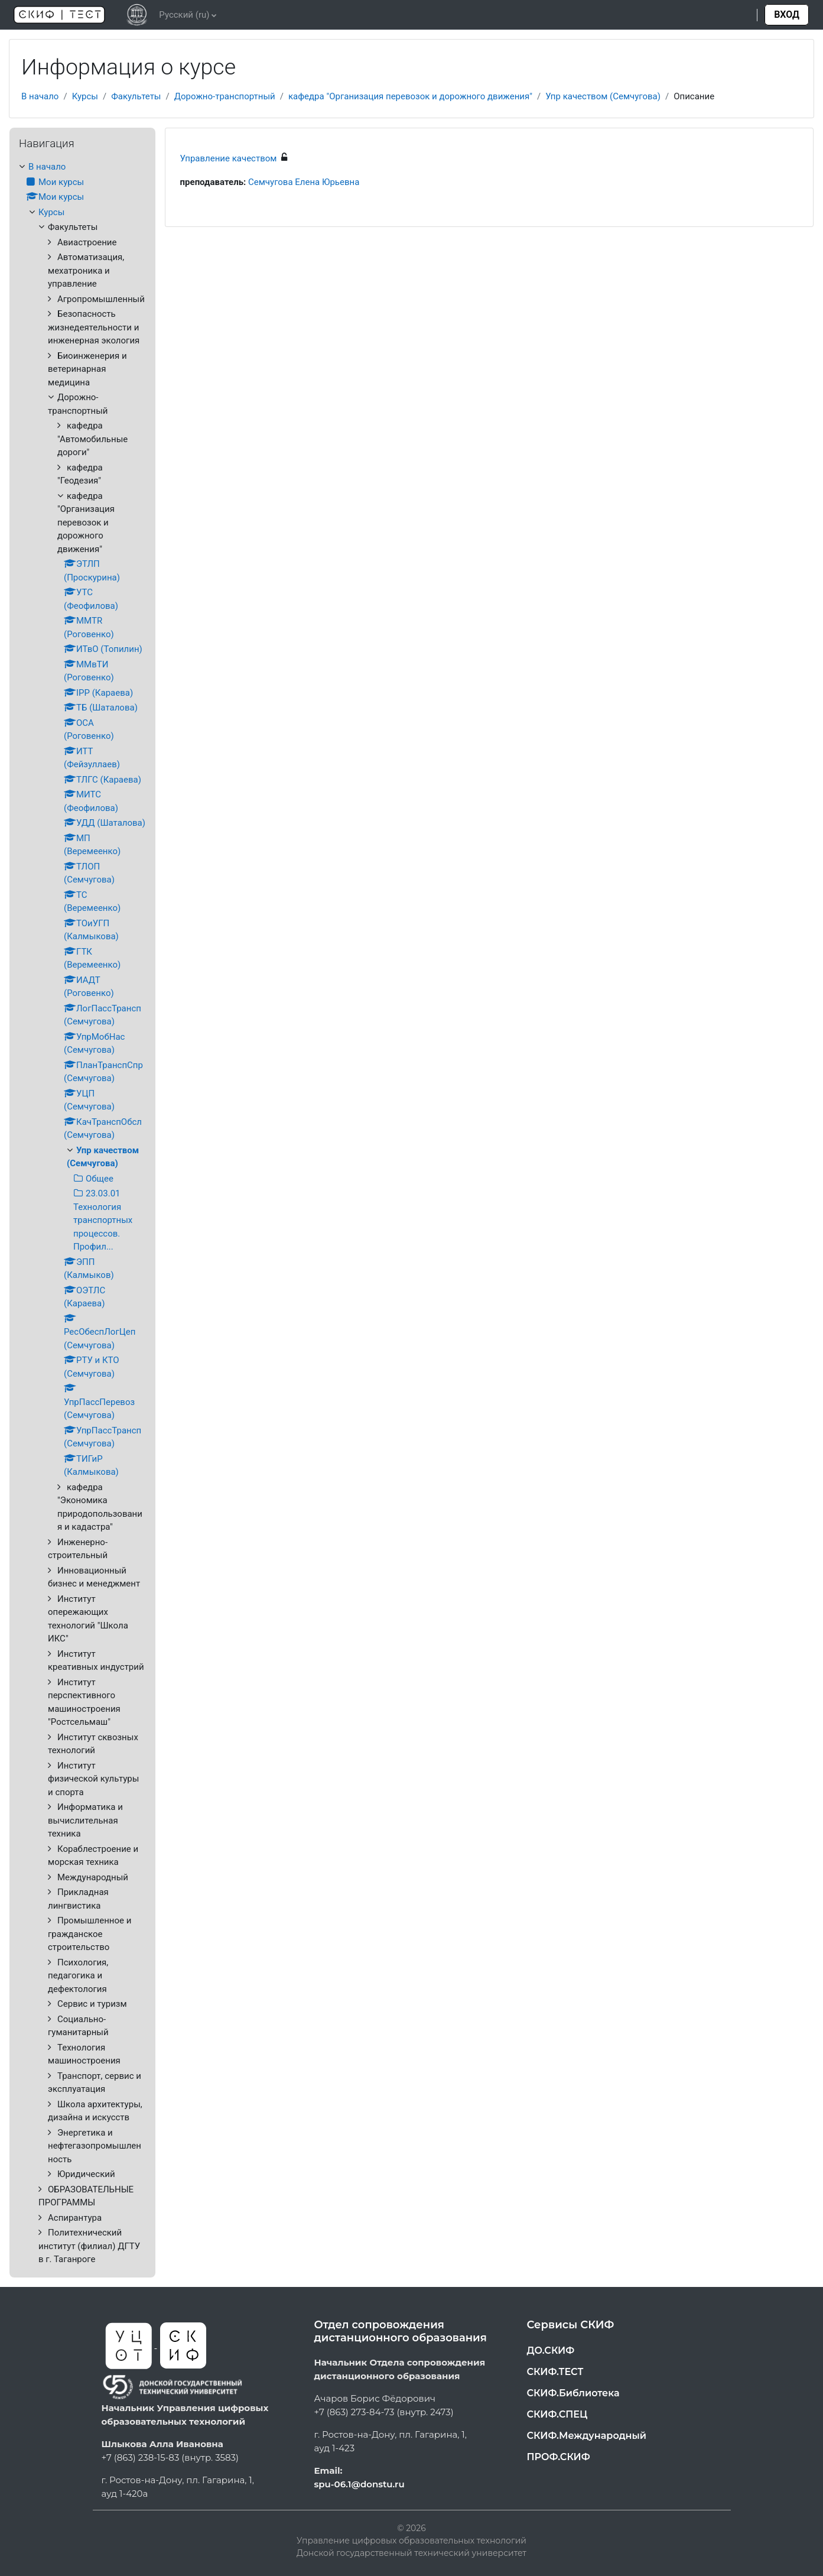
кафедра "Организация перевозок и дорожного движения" (410, 96)
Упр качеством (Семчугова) (603, 96)
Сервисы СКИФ (570, 2324)
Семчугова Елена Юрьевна (303, 182)
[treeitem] (82, 1213)
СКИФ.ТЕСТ (555, 2371)
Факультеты (136, 96)
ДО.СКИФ (551, 2350)
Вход (786, 14)
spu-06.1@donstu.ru (359, 2484)
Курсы (85, 96)
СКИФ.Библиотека (573, 2393)
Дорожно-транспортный (224, 96)
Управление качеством (228, 158)
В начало (39, 96)
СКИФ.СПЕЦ (557, 2414)
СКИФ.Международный (587, 2435)
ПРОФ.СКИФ (558, 2457)
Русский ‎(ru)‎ (184, 14)
